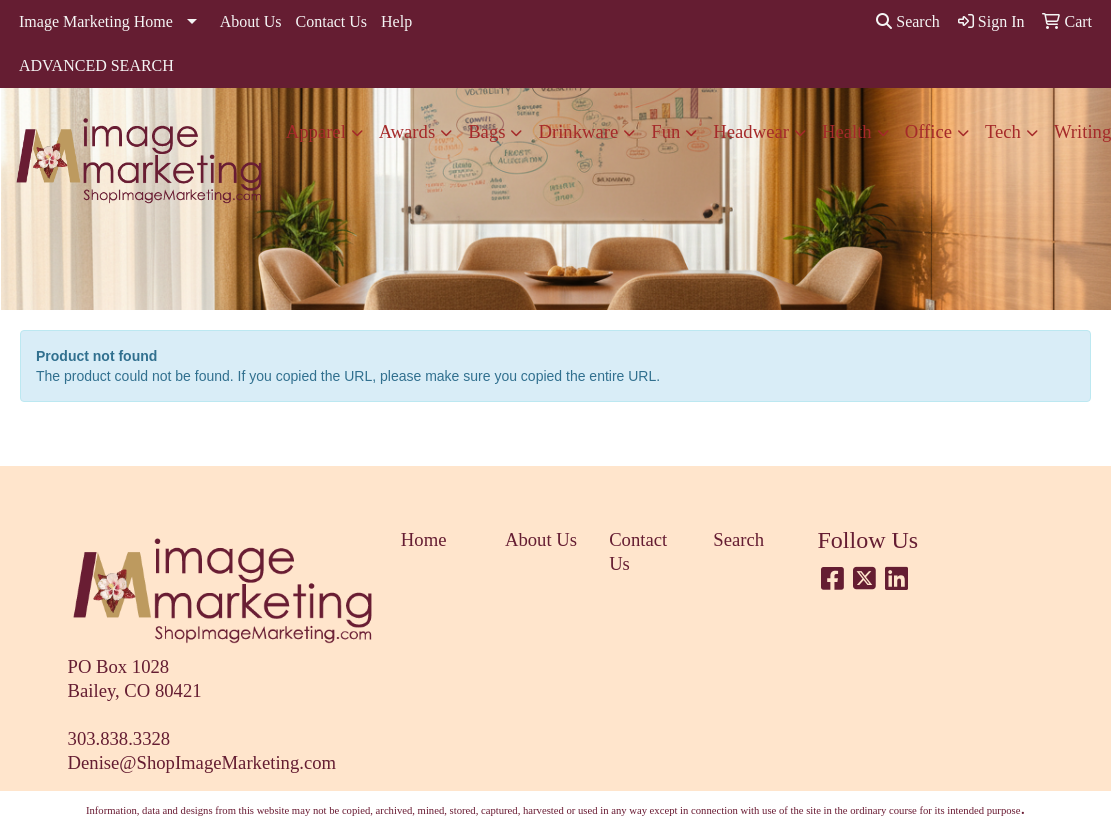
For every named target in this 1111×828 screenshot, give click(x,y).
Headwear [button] (751, 131)
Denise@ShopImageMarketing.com (202, 762)
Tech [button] (1003, 131)
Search (908, 21)
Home (424, 539)
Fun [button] (665, 131)
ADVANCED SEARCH (96, 65)
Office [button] (928, 131)
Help (396, 21)
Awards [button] (407, 131)
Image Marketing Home (96, 21)
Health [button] (847, 131)
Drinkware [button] (578, 131)
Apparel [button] (316, 131)
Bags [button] (486, 131)
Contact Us (332, 21)
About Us (251, 21)
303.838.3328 (119, 738)
